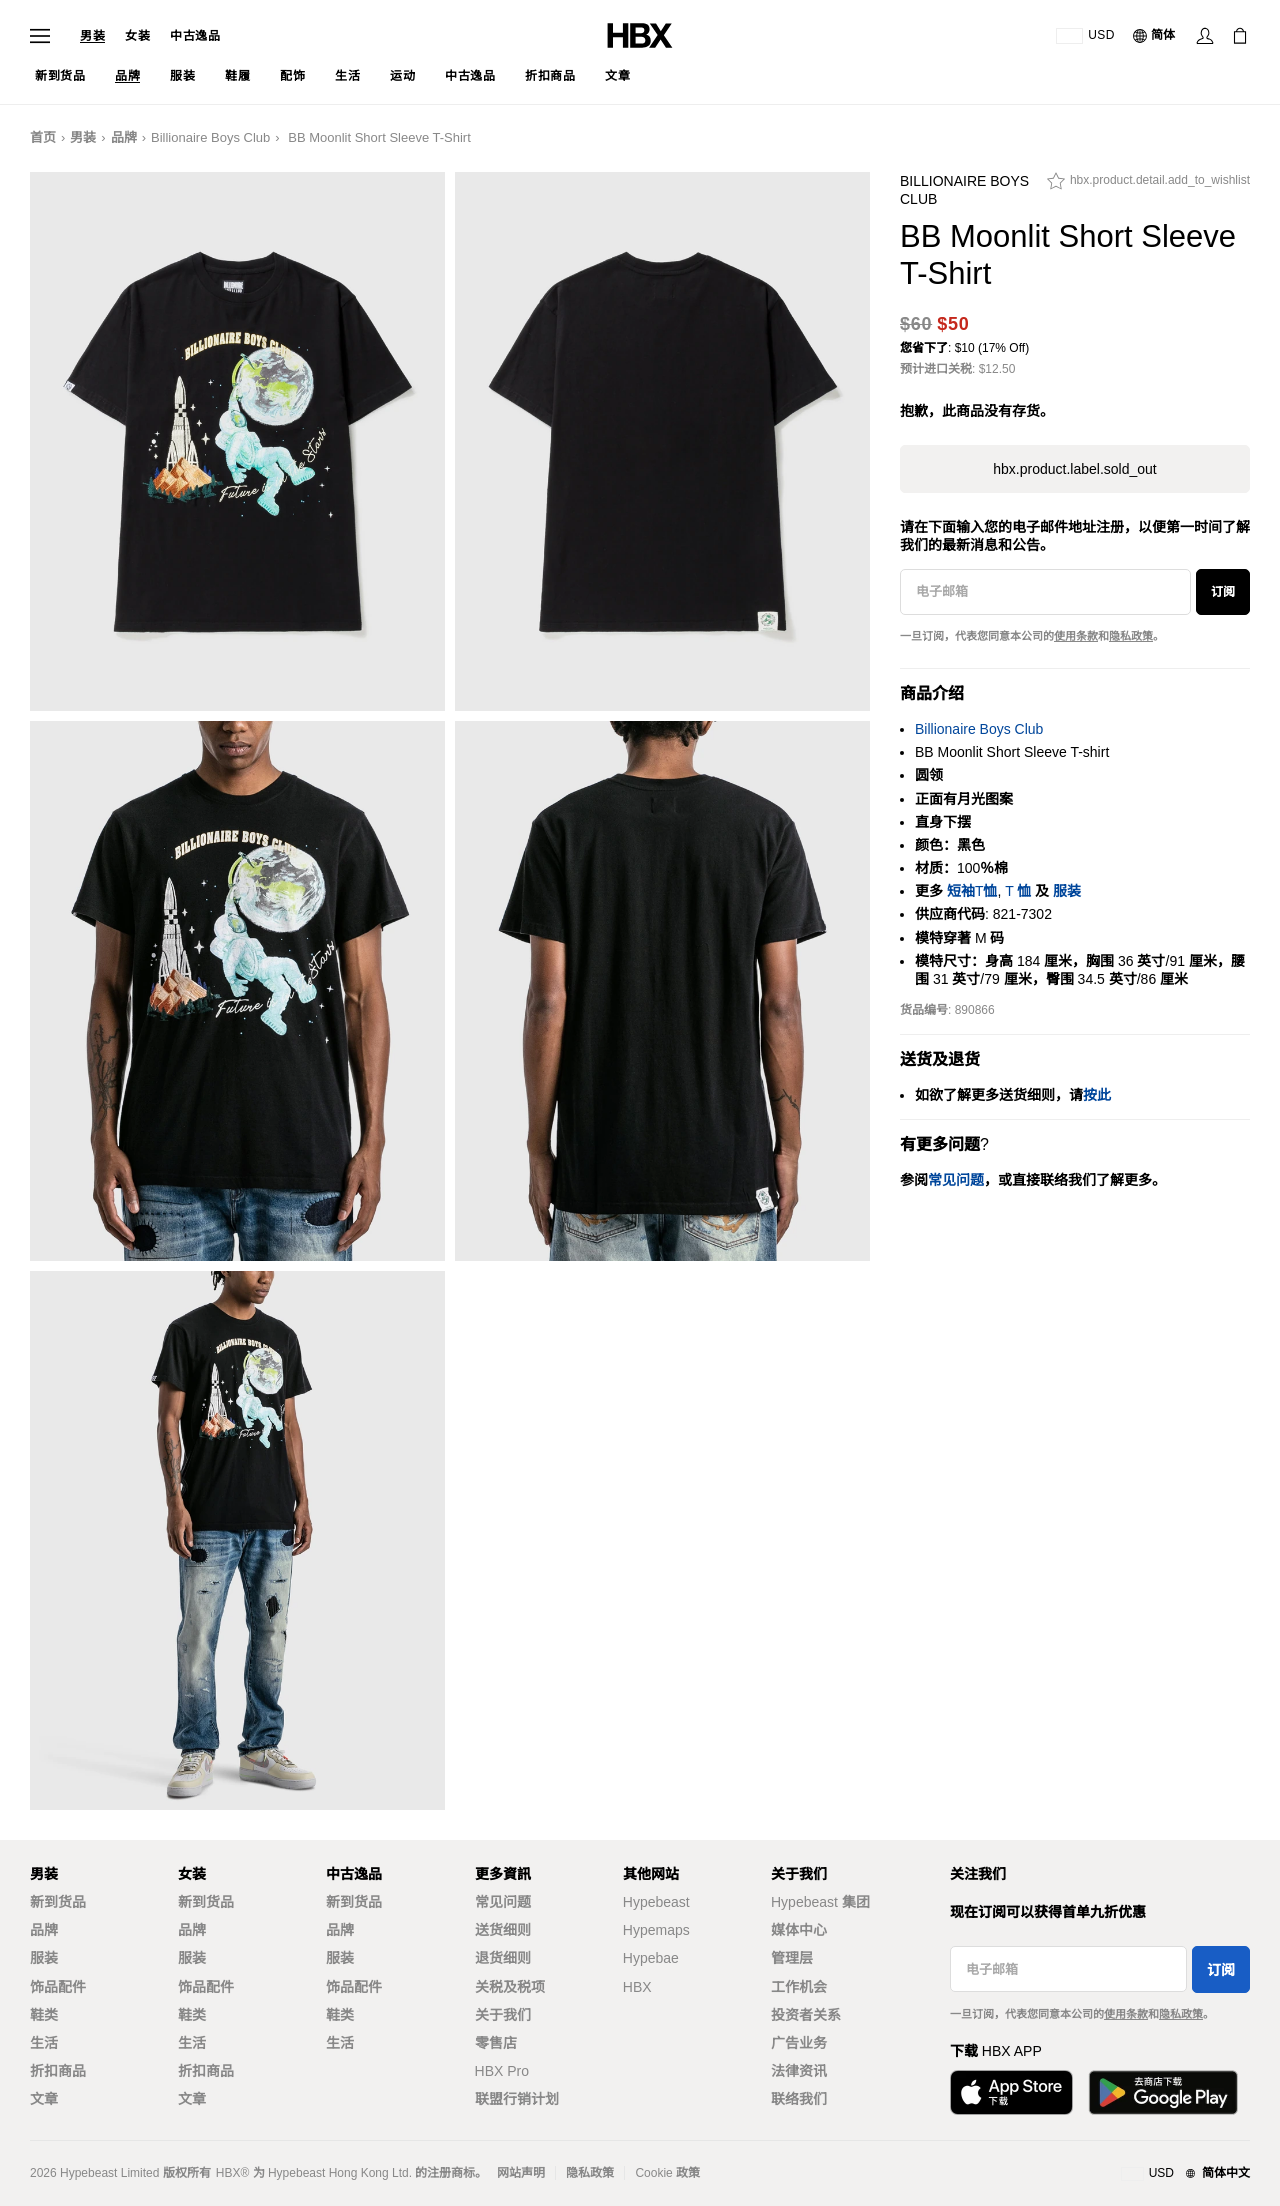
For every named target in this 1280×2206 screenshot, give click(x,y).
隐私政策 (1131, 636)
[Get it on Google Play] (1163, 2092)
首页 (43, 137)
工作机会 (799, 1987)
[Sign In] (1205, 36)
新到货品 (58, 1902)
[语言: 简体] (1155, 36)
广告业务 (799, 2043)
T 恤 (1018, 891)
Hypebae (651, 1958)
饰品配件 (58, 1987)
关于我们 (503, 2015)
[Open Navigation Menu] (40, 36)
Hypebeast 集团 (820, 1902)
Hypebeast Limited (109, 2173)
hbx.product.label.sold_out (1074, 469)
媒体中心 (799, 1930)
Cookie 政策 (667, 2173)
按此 (1097, 1095)
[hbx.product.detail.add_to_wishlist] (1148, 186)
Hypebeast (656, 1902)
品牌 (124, 137)
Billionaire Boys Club (210, 137)
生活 (44, 2043)
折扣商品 (58, 2071)
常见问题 (503, 1902)
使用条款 (1076, 636)
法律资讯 (799, 2071)
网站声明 (521, 2173)
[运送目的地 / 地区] (1085, 36)
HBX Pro (502, 2071)
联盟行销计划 (517, 2099)
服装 (1067, 891)
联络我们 (799, 2099)
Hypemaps (656, 1930)
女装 (137, 36)
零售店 (496, 2043)
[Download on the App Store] (1011, 2092)
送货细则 (503, 1930)
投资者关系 (806, 2015)
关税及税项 (510, 1987)
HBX (637, 1987)
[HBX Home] (640, 34)
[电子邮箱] (1045, 592)
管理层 (792, 1958)
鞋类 (44, 2015)
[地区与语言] (1185, 2174)
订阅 (1223, 592)
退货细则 (503, 1958)
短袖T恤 (972, 891)
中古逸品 (195, 36)
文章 (44, 2099)
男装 (92, 36)
